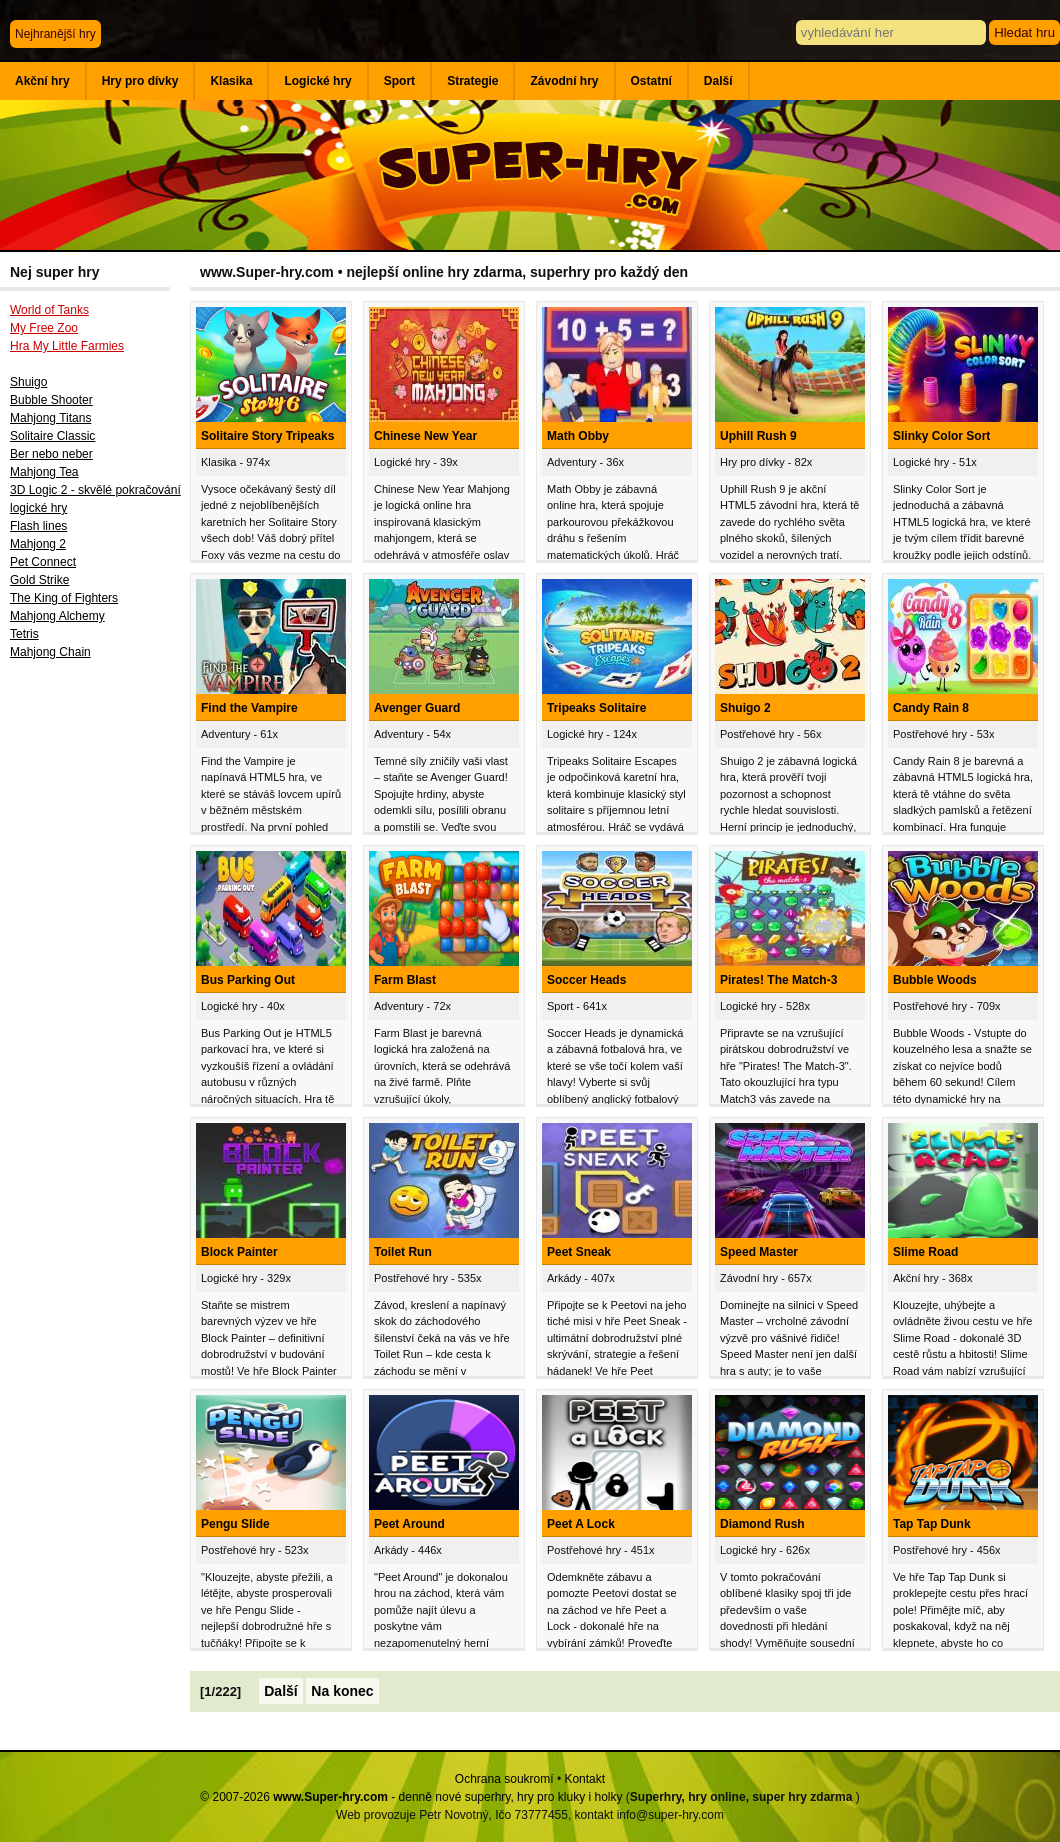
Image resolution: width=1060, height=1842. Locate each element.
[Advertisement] (95, 997)
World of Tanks (49, 310)
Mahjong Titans (50, 418)
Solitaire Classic (52, 436)
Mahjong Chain (50, 652)
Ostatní (651, 81)
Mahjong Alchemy (57, 616)
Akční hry (42, 81)
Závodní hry (564, 81)
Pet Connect (43, 562)
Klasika (231, 81)
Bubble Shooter (51, 400)
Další (718, 81)
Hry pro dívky (140, 81)
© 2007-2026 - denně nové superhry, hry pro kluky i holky (411, 1797)
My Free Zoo (44, 328)
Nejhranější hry (55, 34)
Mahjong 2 (38, 544)
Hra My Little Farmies (67, 346)
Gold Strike (39, 580)
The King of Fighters (64, 598)
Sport (399, 81)
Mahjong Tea (44, 472)
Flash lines (38, 526)
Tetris (24, 634)
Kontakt (584, 1779)
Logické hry (317, 81)
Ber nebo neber (51, 454)
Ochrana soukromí (504, 1779)
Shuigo (28, 382)
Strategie (472, 81)
